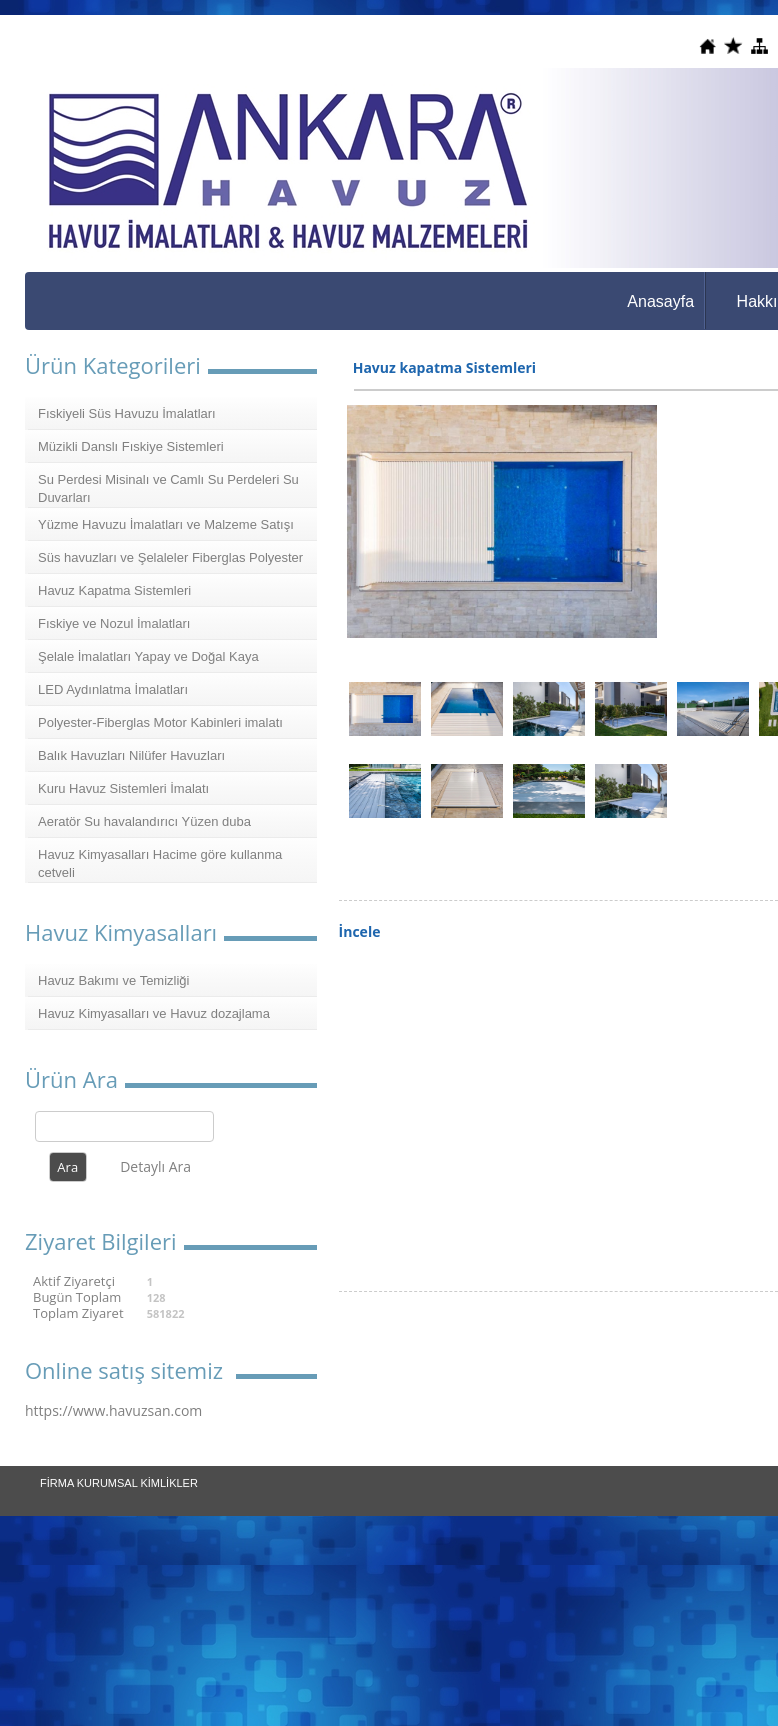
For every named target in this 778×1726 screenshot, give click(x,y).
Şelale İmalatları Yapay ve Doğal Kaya (148, 656)
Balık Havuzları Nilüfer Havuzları (131, 755)
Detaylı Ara (155, 1166)
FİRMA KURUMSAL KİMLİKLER (119, 1483)
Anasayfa (660, 301)
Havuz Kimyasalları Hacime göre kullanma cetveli (160, 863)
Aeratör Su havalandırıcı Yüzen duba (144, 821)
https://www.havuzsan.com (113, 1410)
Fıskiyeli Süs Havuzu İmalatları (127, 413)
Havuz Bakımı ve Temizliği (113, 980)
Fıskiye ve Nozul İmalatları (114, 623)
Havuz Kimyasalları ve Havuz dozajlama (154, 1013)
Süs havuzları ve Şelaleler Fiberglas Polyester (170, 557)
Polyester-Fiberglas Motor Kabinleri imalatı (160, 722)
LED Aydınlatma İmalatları (113, 689)
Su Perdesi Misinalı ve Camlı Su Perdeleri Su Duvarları (168, 488)
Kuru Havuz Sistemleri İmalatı (123, 788)
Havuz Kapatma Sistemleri (114, 590)
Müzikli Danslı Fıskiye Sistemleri (131, 446)
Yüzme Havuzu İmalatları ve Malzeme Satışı (166, 524)
